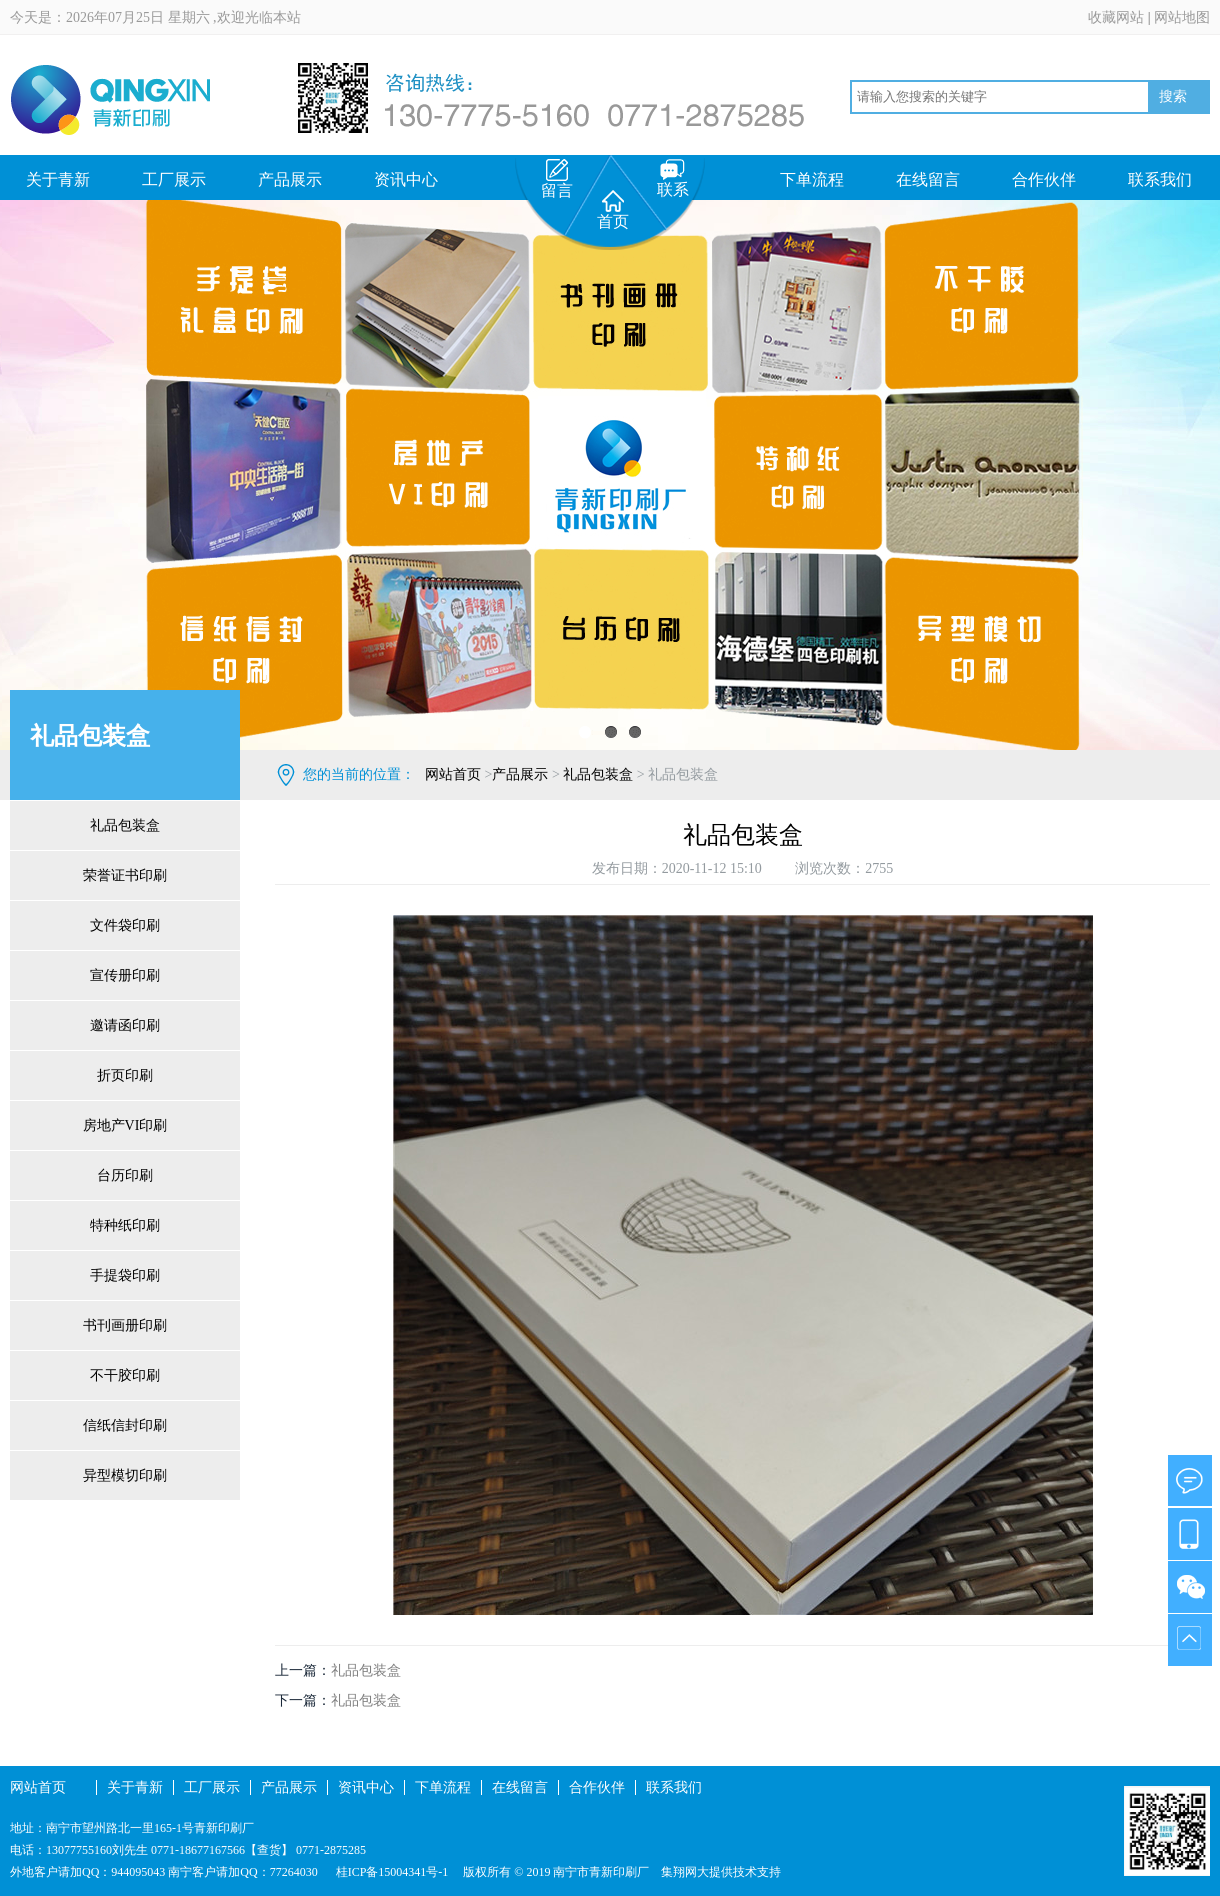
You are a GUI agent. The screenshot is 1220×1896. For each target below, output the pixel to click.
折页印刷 (125, 1075)
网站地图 (1182, 17)
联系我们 (1160, 179)
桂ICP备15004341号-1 (391, 1872)
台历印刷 (125, 1175)
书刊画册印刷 (125, 1325)
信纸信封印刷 (125, 1425)
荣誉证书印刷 (125, 875)
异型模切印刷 (125, 1475)
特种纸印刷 (125, 1225)
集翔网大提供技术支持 (721, 1872)
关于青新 (58, 179)
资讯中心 (406, 179)
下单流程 (812, 179)
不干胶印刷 (125, 1375)
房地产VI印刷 (125, 1125)
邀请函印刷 (125, 1025)
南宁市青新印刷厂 (601, 1872)
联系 (673, 178)
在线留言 (928, 179)
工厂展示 (174, 179)
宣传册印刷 (125, 975)
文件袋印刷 (125, 925)
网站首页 (453, 774)
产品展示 (290, 179)
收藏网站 (1116, 17)
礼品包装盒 (125, 825)
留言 (557, 179)
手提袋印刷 (125, 1275)
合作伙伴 (1044, 179)
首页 (613, 210)
